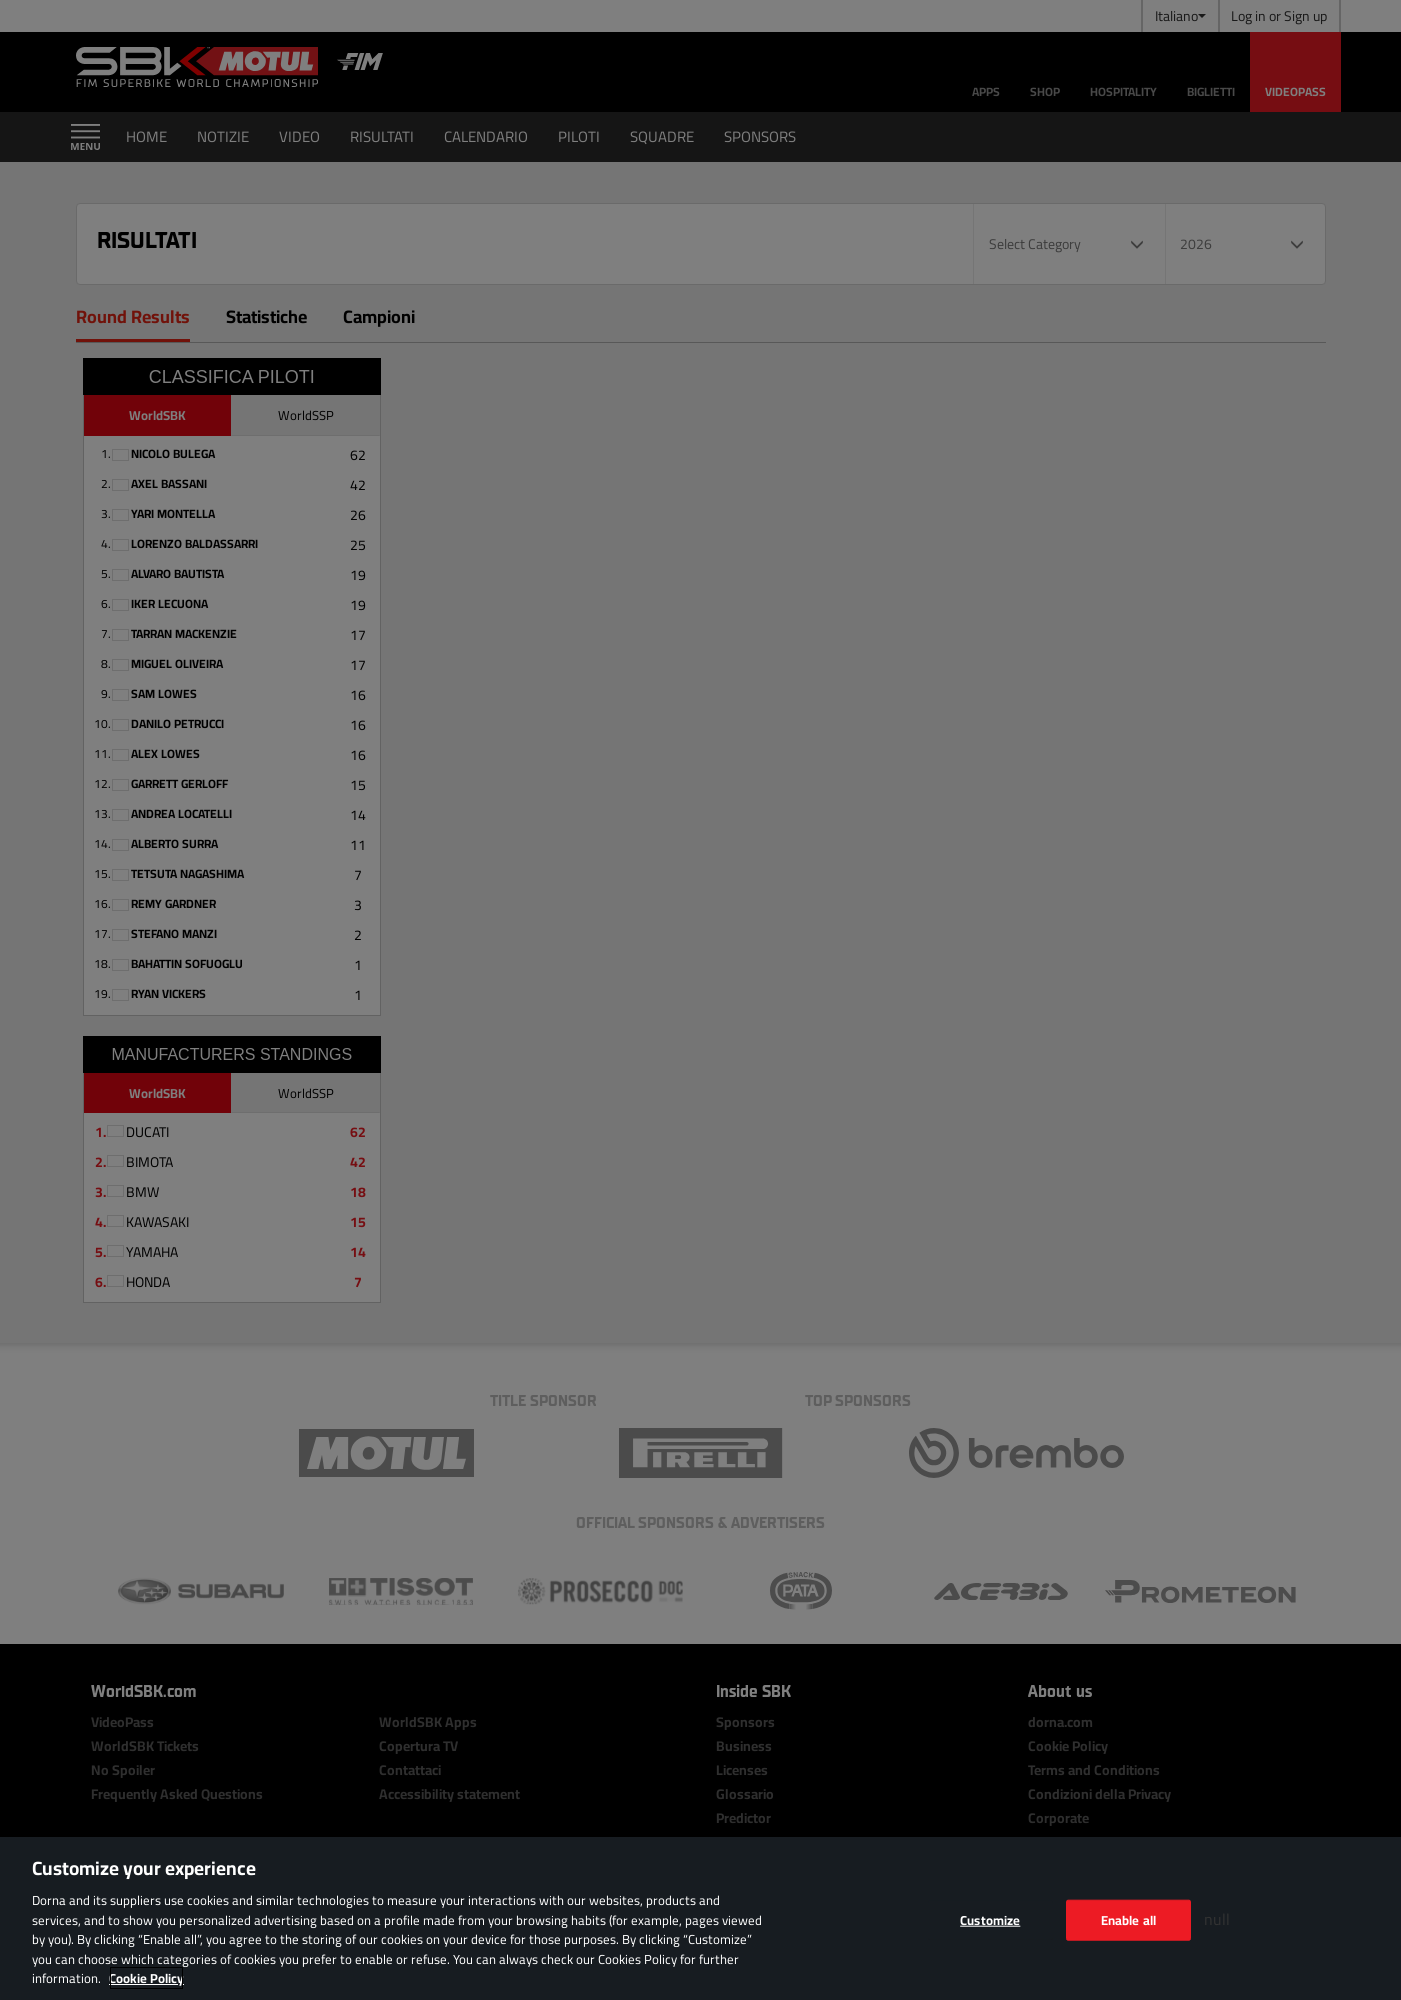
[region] (700, 1918)
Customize (990, 1919)
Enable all (1128, 1919)
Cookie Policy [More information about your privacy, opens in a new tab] (146, 1978)
